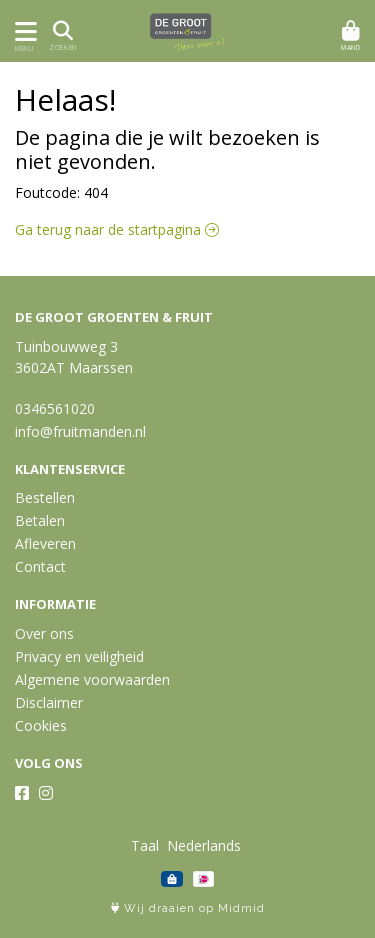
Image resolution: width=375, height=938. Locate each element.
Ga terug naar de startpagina (117, 229)
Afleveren (45, 543)
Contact (40, 566)
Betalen (40, 520)
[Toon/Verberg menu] (22, 31)
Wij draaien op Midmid (188, 908)
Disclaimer (49, 702)
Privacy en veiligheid (79, 656)
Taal (145, 845)
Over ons (44, 633)
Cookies (41, 725)
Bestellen (45, 497)
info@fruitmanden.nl (80, 431)
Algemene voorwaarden (92, 679)
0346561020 (55, 408)
